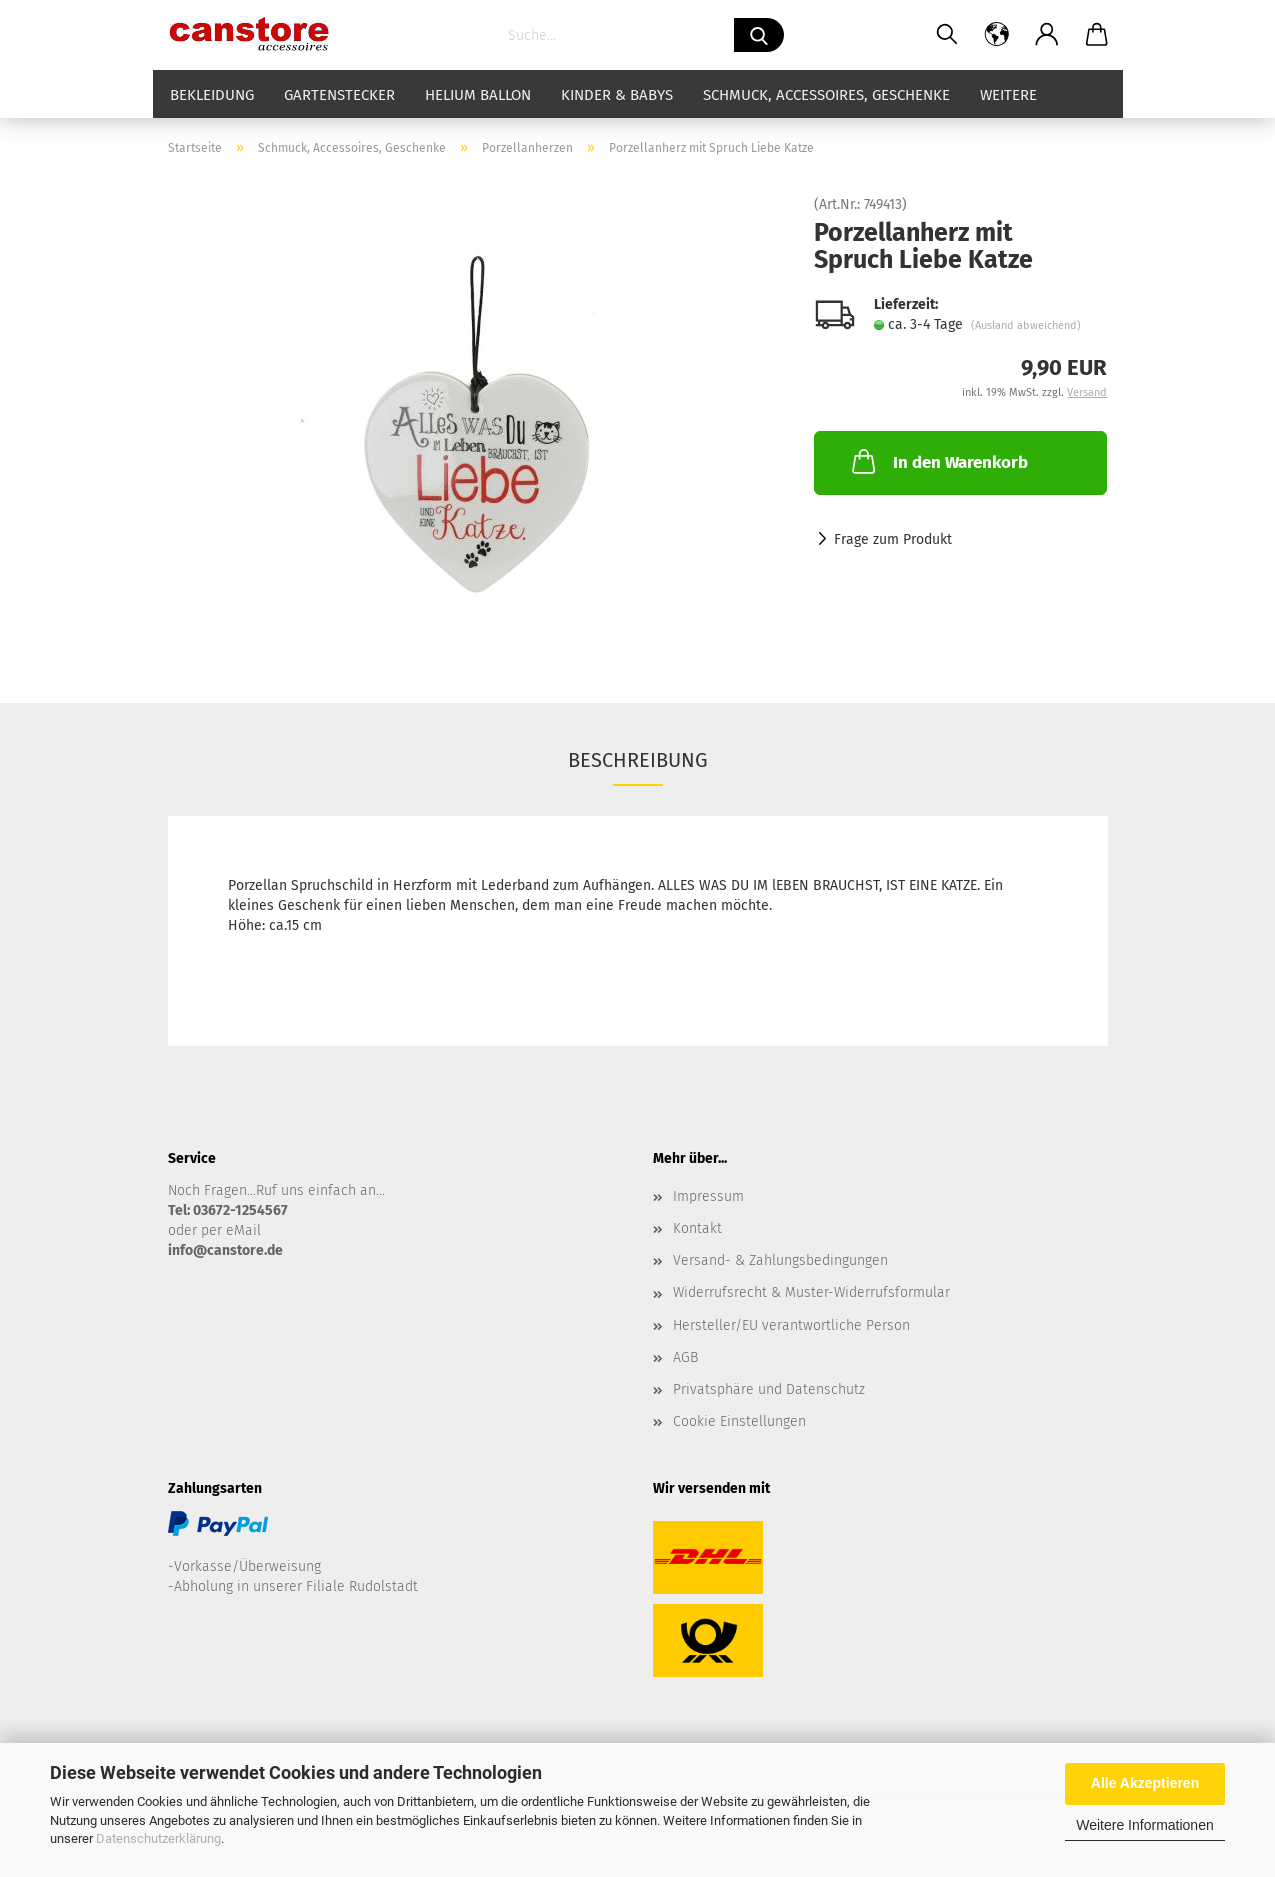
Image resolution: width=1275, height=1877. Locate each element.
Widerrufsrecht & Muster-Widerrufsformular (811, 1292)
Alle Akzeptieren (1145, 1783)
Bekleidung (212, 95)
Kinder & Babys (617, 95)
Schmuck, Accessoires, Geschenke (826, 95)
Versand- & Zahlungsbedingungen (780, 1260)
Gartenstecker (339, 95)
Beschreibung (638, 760)
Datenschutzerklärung (158, 1838)
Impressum (708, 1196)
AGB (685, 1357)
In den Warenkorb (938, 461)
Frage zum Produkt (893, 539)
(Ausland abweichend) (1026, 325)
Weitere (1008, 95)
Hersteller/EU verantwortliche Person (791, 1325)
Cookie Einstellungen (739, 1421)
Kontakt (697, 1228)
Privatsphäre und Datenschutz (769, 1389)
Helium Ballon (478, 95)
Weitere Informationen (1144, 1825)
